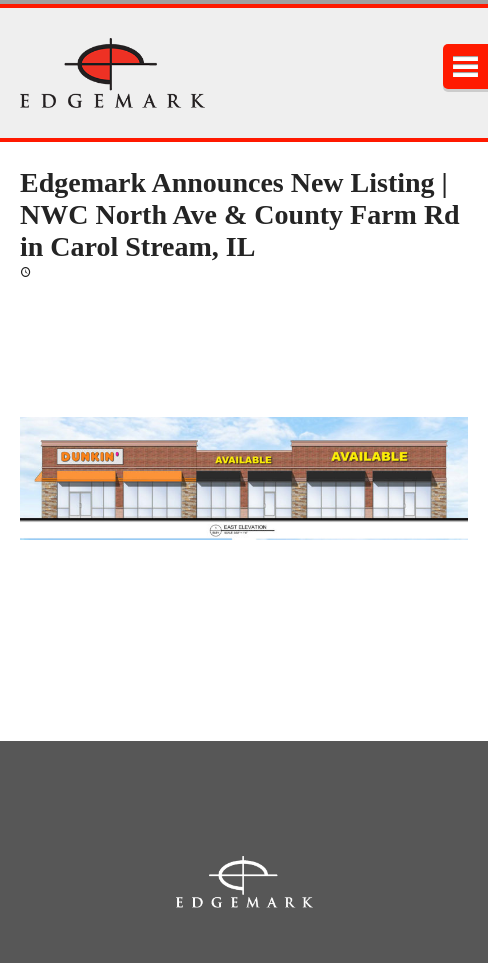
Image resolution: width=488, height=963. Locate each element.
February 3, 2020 (85, 270)
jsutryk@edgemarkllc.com (90, 676)
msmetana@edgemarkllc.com (101, 613)
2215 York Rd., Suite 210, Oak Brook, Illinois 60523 (244, 798)
